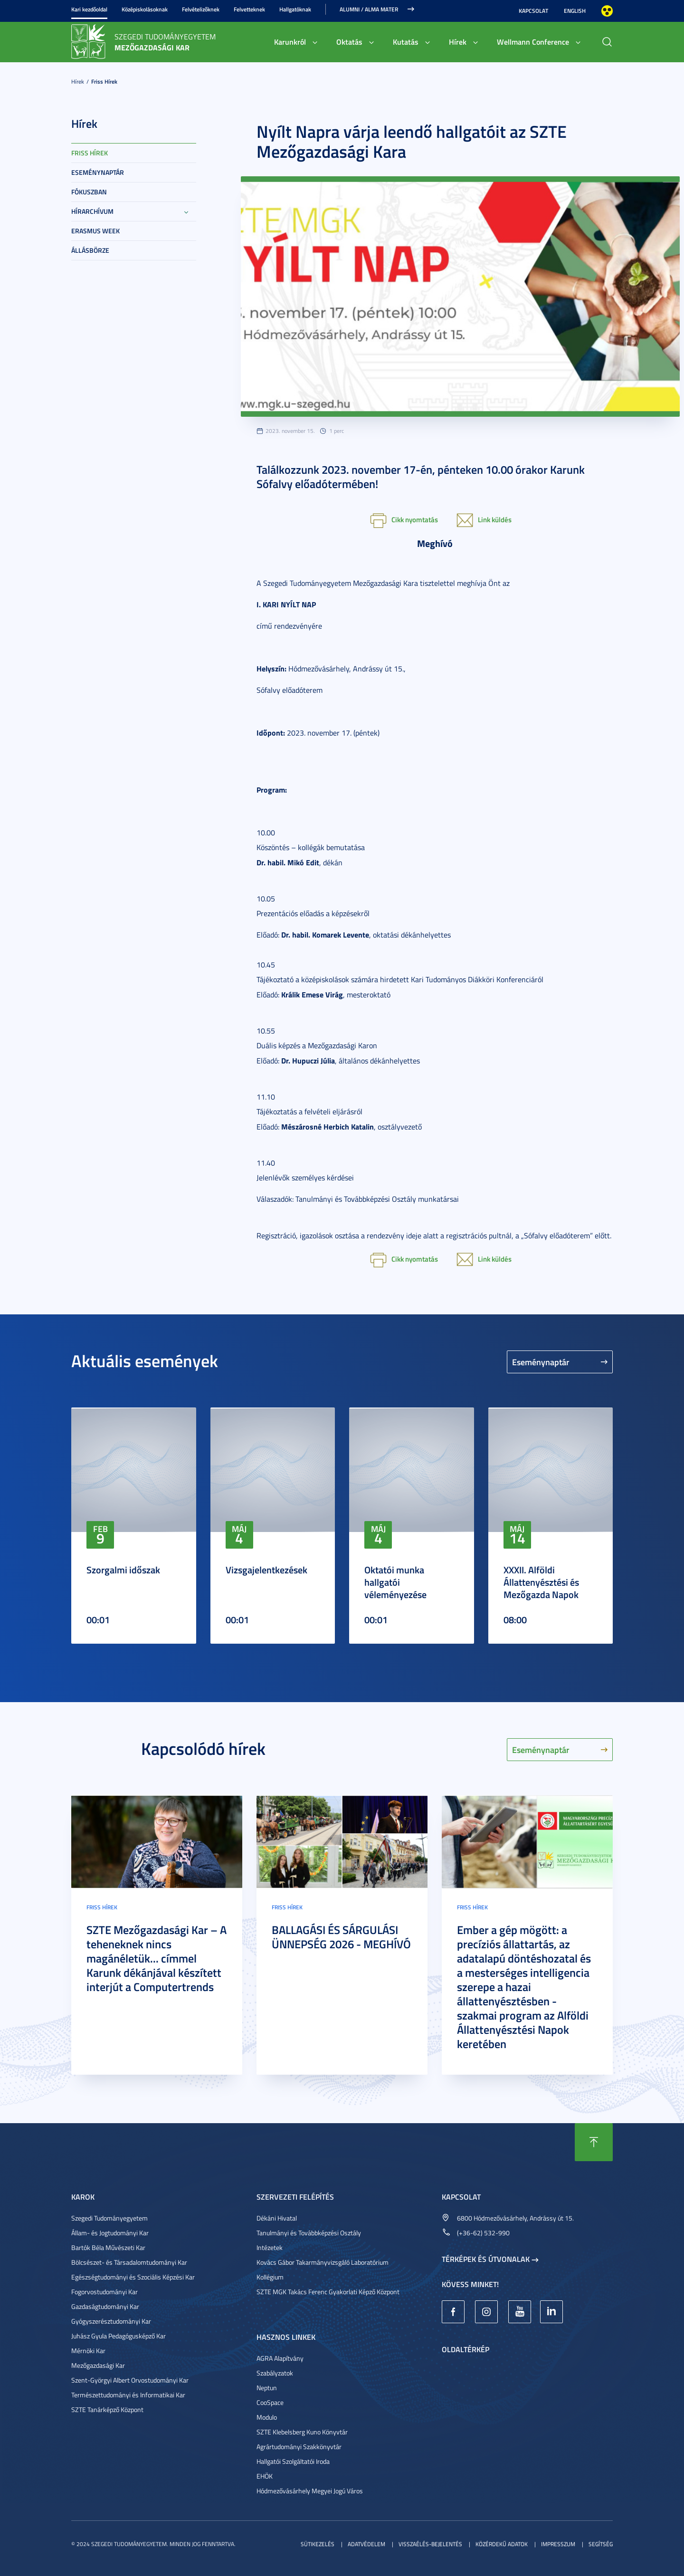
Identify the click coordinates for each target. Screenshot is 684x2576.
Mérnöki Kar (88, 2350)
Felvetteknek (249, 9)
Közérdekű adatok (501, 2544)
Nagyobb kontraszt (607, 11)
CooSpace (270, 2402)
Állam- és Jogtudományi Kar (110, 2232)
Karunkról (290, 41)
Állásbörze (90, 250)
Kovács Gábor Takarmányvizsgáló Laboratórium (322, 2262)
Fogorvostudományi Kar (104, 2291)
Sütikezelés (317, 2544)
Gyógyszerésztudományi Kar (111, 2321)
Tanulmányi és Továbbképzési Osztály (308, 2232)
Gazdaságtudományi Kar (105, 2306)
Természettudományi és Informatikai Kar (128, 2394)
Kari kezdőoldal (89, 9)
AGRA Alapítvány (280, 2358)
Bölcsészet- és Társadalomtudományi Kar (129, 2262)
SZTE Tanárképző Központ (107, 2409)
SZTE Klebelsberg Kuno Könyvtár (302, 2431)
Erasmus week (95, 230)
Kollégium (270, 2276)
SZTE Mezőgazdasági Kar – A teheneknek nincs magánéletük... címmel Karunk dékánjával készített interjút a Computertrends (156, 1958)
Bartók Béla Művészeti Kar (108, 2247)
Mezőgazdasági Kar (98, 2365)
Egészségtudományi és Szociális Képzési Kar (133, 2276)
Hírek (457, 41)
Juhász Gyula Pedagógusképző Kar (118, 2335)
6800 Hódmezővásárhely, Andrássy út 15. (515, 2217)
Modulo (266, 2417)
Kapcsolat (533, 11)
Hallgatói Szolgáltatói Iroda (293, 2461)
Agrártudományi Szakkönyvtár (299, 2446)
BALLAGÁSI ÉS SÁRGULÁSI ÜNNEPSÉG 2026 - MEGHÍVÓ (341, 1937)
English (575, 11)
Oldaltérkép (465, 2349)
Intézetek (269, 2247)
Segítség (601, 2544)
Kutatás (405, 41)
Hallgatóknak (295, 9)
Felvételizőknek (200, 9)
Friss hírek (104, 81)
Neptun (266, 2387)
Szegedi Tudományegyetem (109, 2217)
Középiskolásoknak (145, 9)
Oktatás (349, 41)
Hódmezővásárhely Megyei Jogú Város (309, 2490)
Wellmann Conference (533, 41)
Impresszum (558, 2544)
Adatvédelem (366, 2544)
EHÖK (264, 2475)
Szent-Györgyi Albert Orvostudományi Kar (130, 2379)
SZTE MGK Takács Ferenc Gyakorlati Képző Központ (327, 2291)
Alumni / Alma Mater (369, 9)
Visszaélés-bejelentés (430, 2544)
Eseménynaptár (97, 172)
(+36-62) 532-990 (483, 2232)
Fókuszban (89, 191)
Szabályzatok (274, 2372)
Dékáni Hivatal (276, 2217)
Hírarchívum (92, 211)
